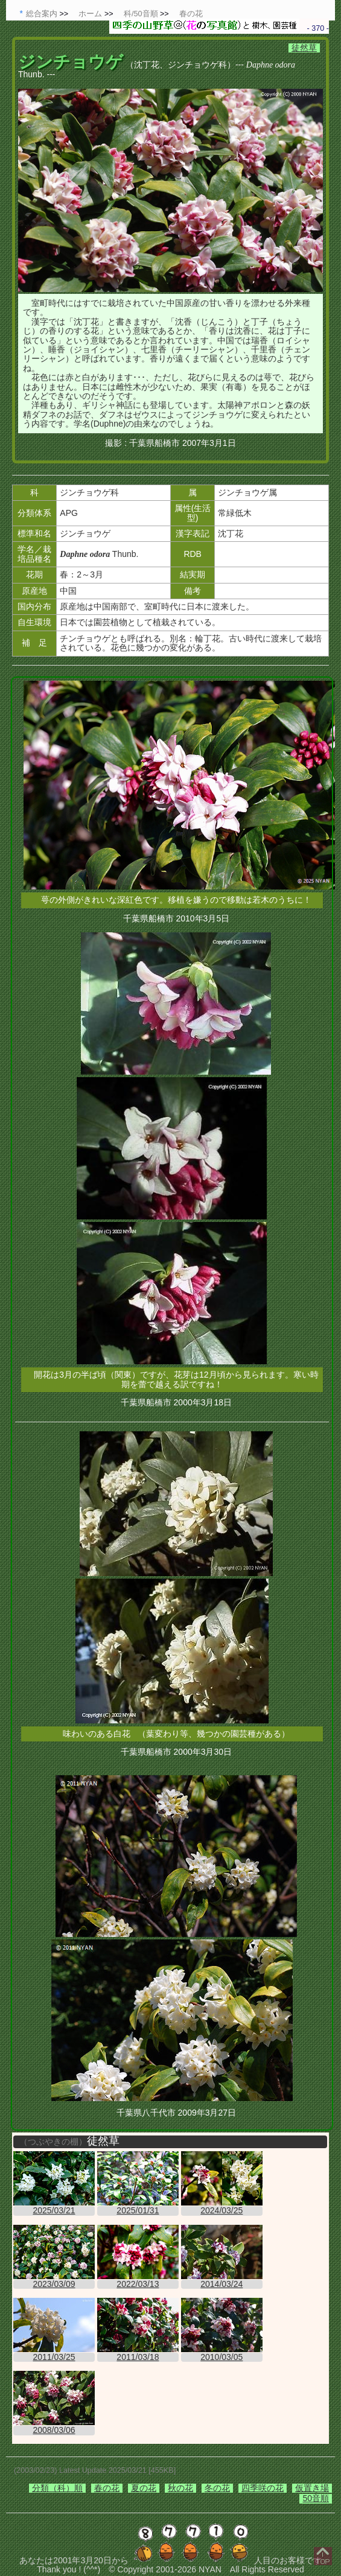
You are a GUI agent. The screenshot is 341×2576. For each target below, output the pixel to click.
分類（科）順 (57, 2488)
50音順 (315, 2498)
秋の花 (180, 2488)
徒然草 (304, 47)
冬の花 (217, 2488)
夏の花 (143, 2488)
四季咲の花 (262, 2488)
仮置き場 (312, 2488)
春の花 (107, 2488)
